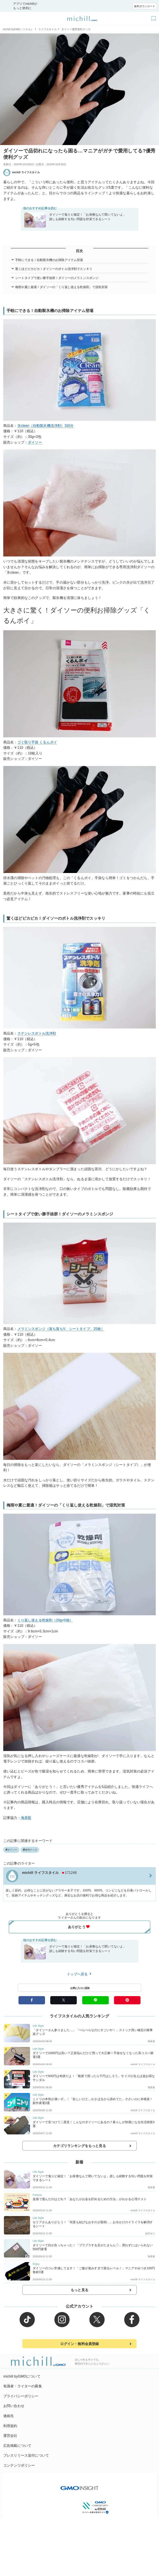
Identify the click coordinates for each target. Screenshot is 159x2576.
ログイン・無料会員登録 (79, 2344)
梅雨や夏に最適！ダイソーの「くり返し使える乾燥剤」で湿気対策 (61, 287)
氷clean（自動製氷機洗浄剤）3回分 (45, 425)
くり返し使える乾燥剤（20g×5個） (45, 1620)
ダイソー (35, 442)
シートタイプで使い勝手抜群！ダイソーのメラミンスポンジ (56, 278)
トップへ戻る (79, 1974)
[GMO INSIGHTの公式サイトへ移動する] (79, 2486)
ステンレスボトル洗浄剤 (36, 1033)
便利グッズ (30, 1849)
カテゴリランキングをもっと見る (79, 2146)
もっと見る (79, 2290)
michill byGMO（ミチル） (18, 29)
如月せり (150, 2233)
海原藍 (26, 1818)
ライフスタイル (47, 29)
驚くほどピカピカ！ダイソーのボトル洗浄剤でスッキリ (53, 269)
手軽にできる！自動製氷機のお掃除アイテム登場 (49, 260)
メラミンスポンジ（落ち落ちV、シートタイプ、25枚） (61, 1329)
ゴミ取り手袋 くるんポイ (37, 742)
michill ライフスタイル (21, 172)
